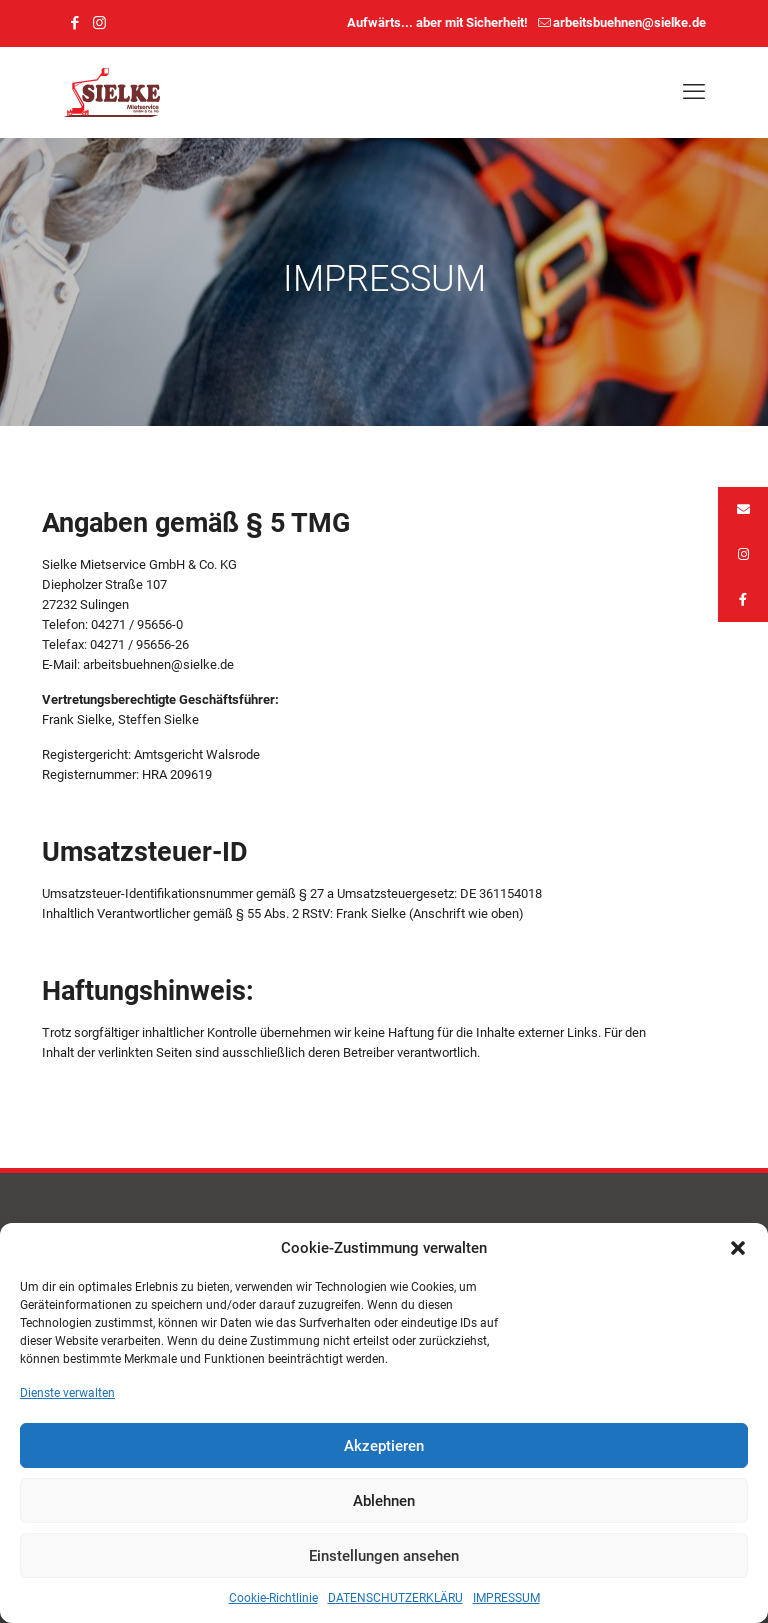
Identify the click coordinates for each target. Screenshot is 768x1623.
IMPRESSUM (506, 1598)
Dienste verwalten (67, 1393)
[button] (738, 1248)
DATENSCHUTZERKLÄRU (395, 1598)
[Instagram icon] (99, 23)
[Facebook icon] (74, 23)
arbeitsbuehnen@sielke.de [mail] (629, 22)
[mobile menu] (694, 92)
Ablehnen (384, 1501)
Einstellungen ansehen (384, 1556)
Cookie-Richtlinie (273, 1598)
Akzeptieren (384, 1446)
